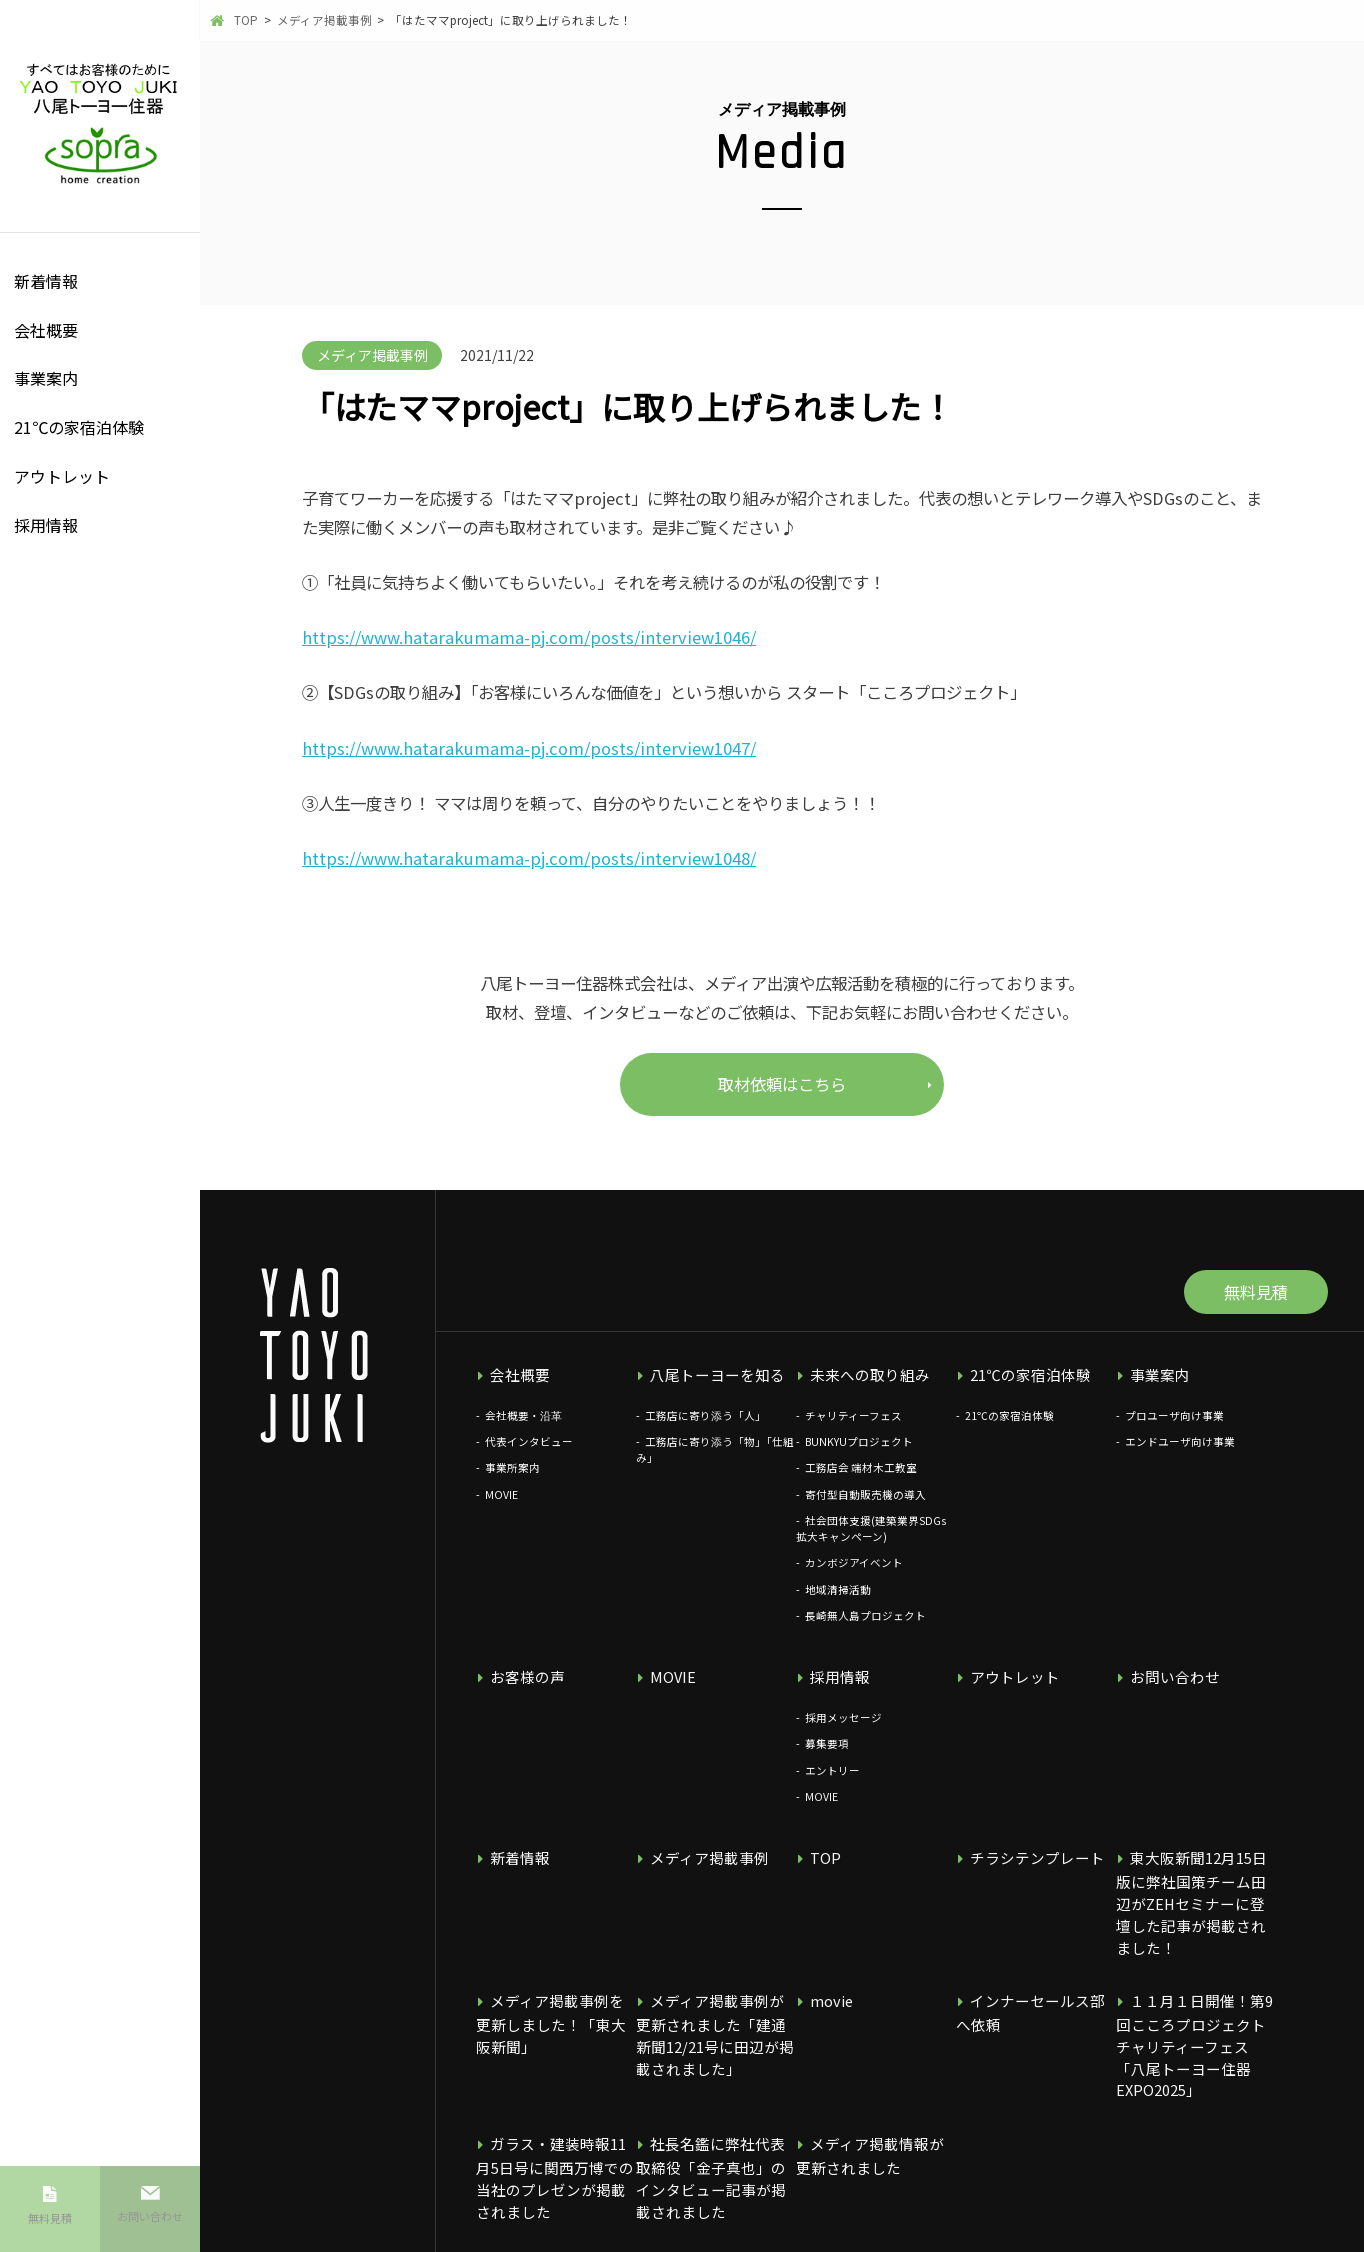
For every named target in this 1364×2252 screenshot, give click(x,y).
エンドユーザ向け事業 (1180, 1454)
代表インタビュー (529, 1454)
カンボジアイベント (854, 1575)
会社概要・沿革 (523, 1428)
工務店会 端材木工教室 (861, 1481)
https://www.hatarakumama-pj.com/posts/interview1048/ (529, 858)
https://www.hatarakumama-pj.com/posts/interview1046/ (529, 637)
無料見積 (50, 2228)
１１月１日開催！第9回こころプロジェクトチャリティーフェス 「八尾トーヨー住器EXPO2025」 (1194, 2009)
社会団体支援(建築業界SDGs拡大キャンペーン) (871, 1541)
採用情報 (46, 525)
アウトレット (62, 476)
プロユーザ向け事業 (1174, 1428)
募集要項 (827, 1754)
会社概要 (46, 330)
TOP (820, 1867)
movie (825, 1979)
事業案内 (46, 378)
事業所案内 (512, 1481)
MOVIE (501, 1507)
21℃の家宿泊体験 (79, 427)
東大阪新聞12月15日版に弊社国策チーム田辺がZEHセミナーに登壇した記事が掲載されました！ (1194, 1897)
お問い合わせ (150, 2226)
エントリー (832, 1780)
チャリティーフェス (853, 1428)
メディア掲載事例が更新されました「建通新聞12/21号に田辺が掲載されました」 (713, 2009)
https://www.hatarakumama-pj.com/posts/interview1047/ (529, 748)
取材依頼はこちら (782, 1084)
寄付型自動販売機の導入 (865, 1507)
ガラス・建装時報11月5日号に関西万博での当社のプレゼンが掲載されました (554, 2112)
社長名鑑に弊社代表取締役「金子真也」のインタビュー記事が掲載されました (714, 2112)
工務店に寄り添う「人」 (705, 1428)
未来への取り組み (859, 1389)
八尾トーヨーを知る (705, 1389)
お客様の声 (519, 1689)
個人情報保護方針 (524, 2214)
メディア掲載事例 (698, 1867)
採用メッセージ (843, 1727)
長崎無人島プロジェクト (865, 1628)
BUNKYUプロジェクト (859, 1454)
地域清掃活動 (838, 1602)
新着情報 (46, 281)
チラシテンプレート (1025, 1867)
